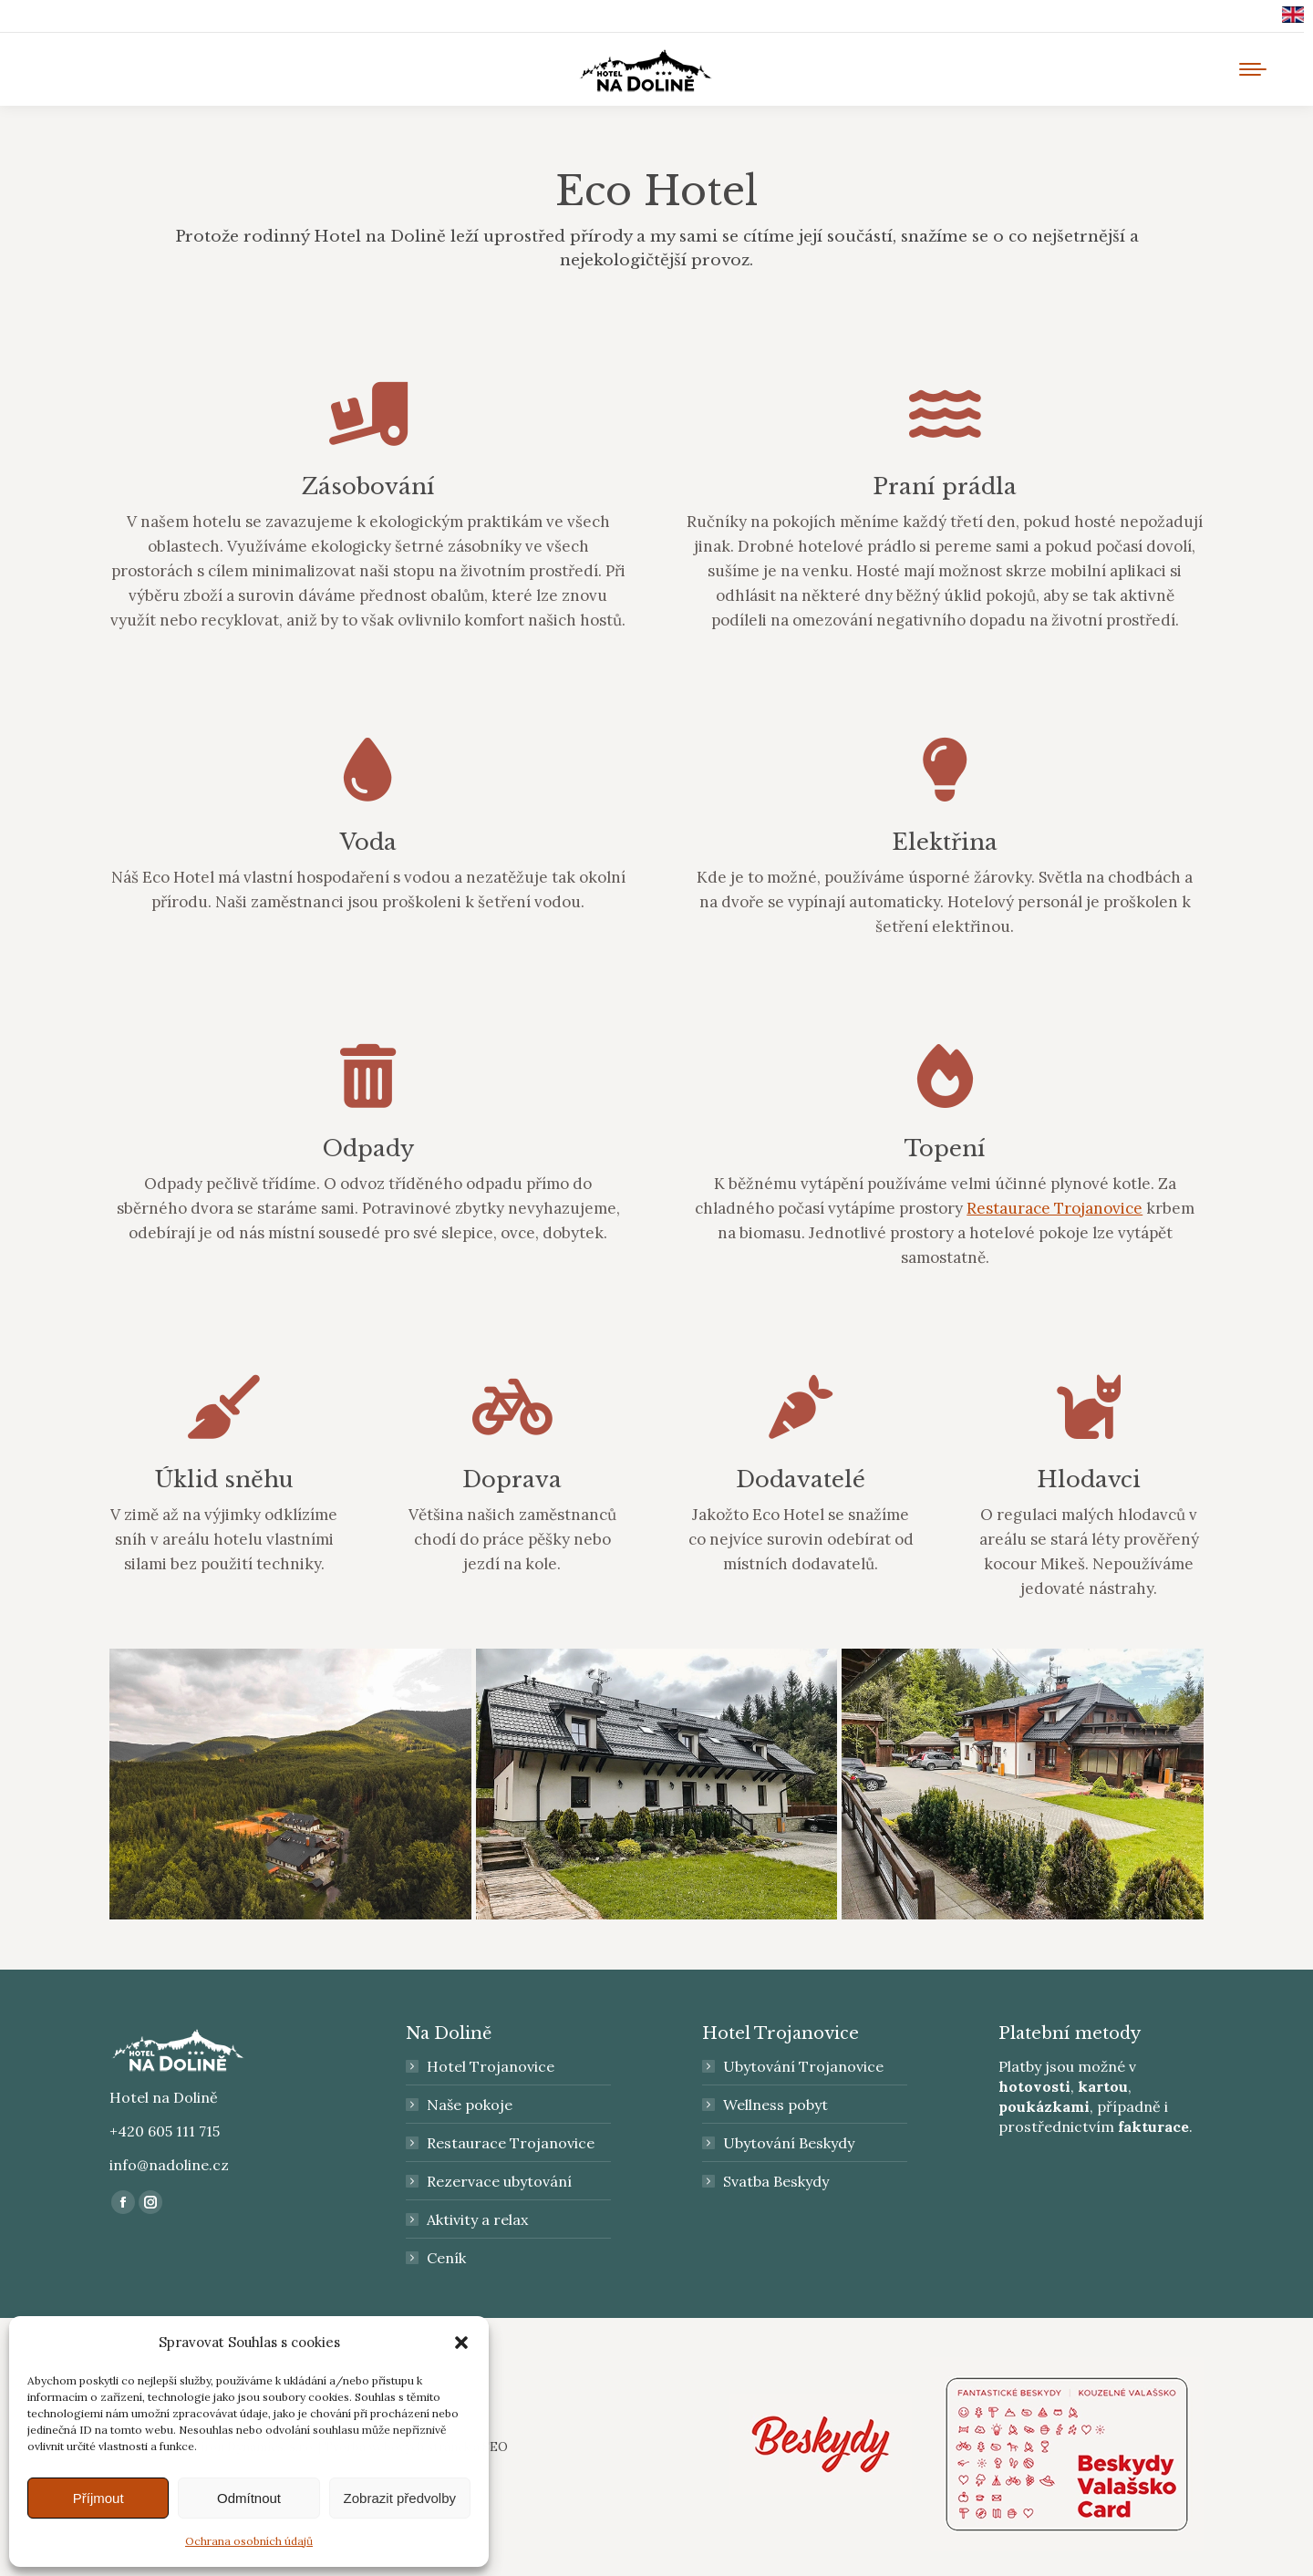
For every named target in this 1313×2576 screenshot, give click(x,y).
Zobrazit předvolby (400, 2498)
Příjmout (98, 2498)
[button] (461, 2342)
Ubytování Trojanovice (803, 2066)
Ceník (446, 2258)
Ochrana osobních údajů (249, 2541)
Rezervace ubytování (499, 2181)
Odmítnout (249, 2498)
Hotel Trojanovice (490, 2066)
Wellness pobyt (775, 2104)
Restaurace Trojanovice (1054, 1208)
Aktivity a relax (477, 2219)
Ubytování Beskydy (788, 2143)
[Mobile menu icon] (1252, 69)
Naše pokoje (469, 2104)
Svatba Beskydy (776, 2181)
